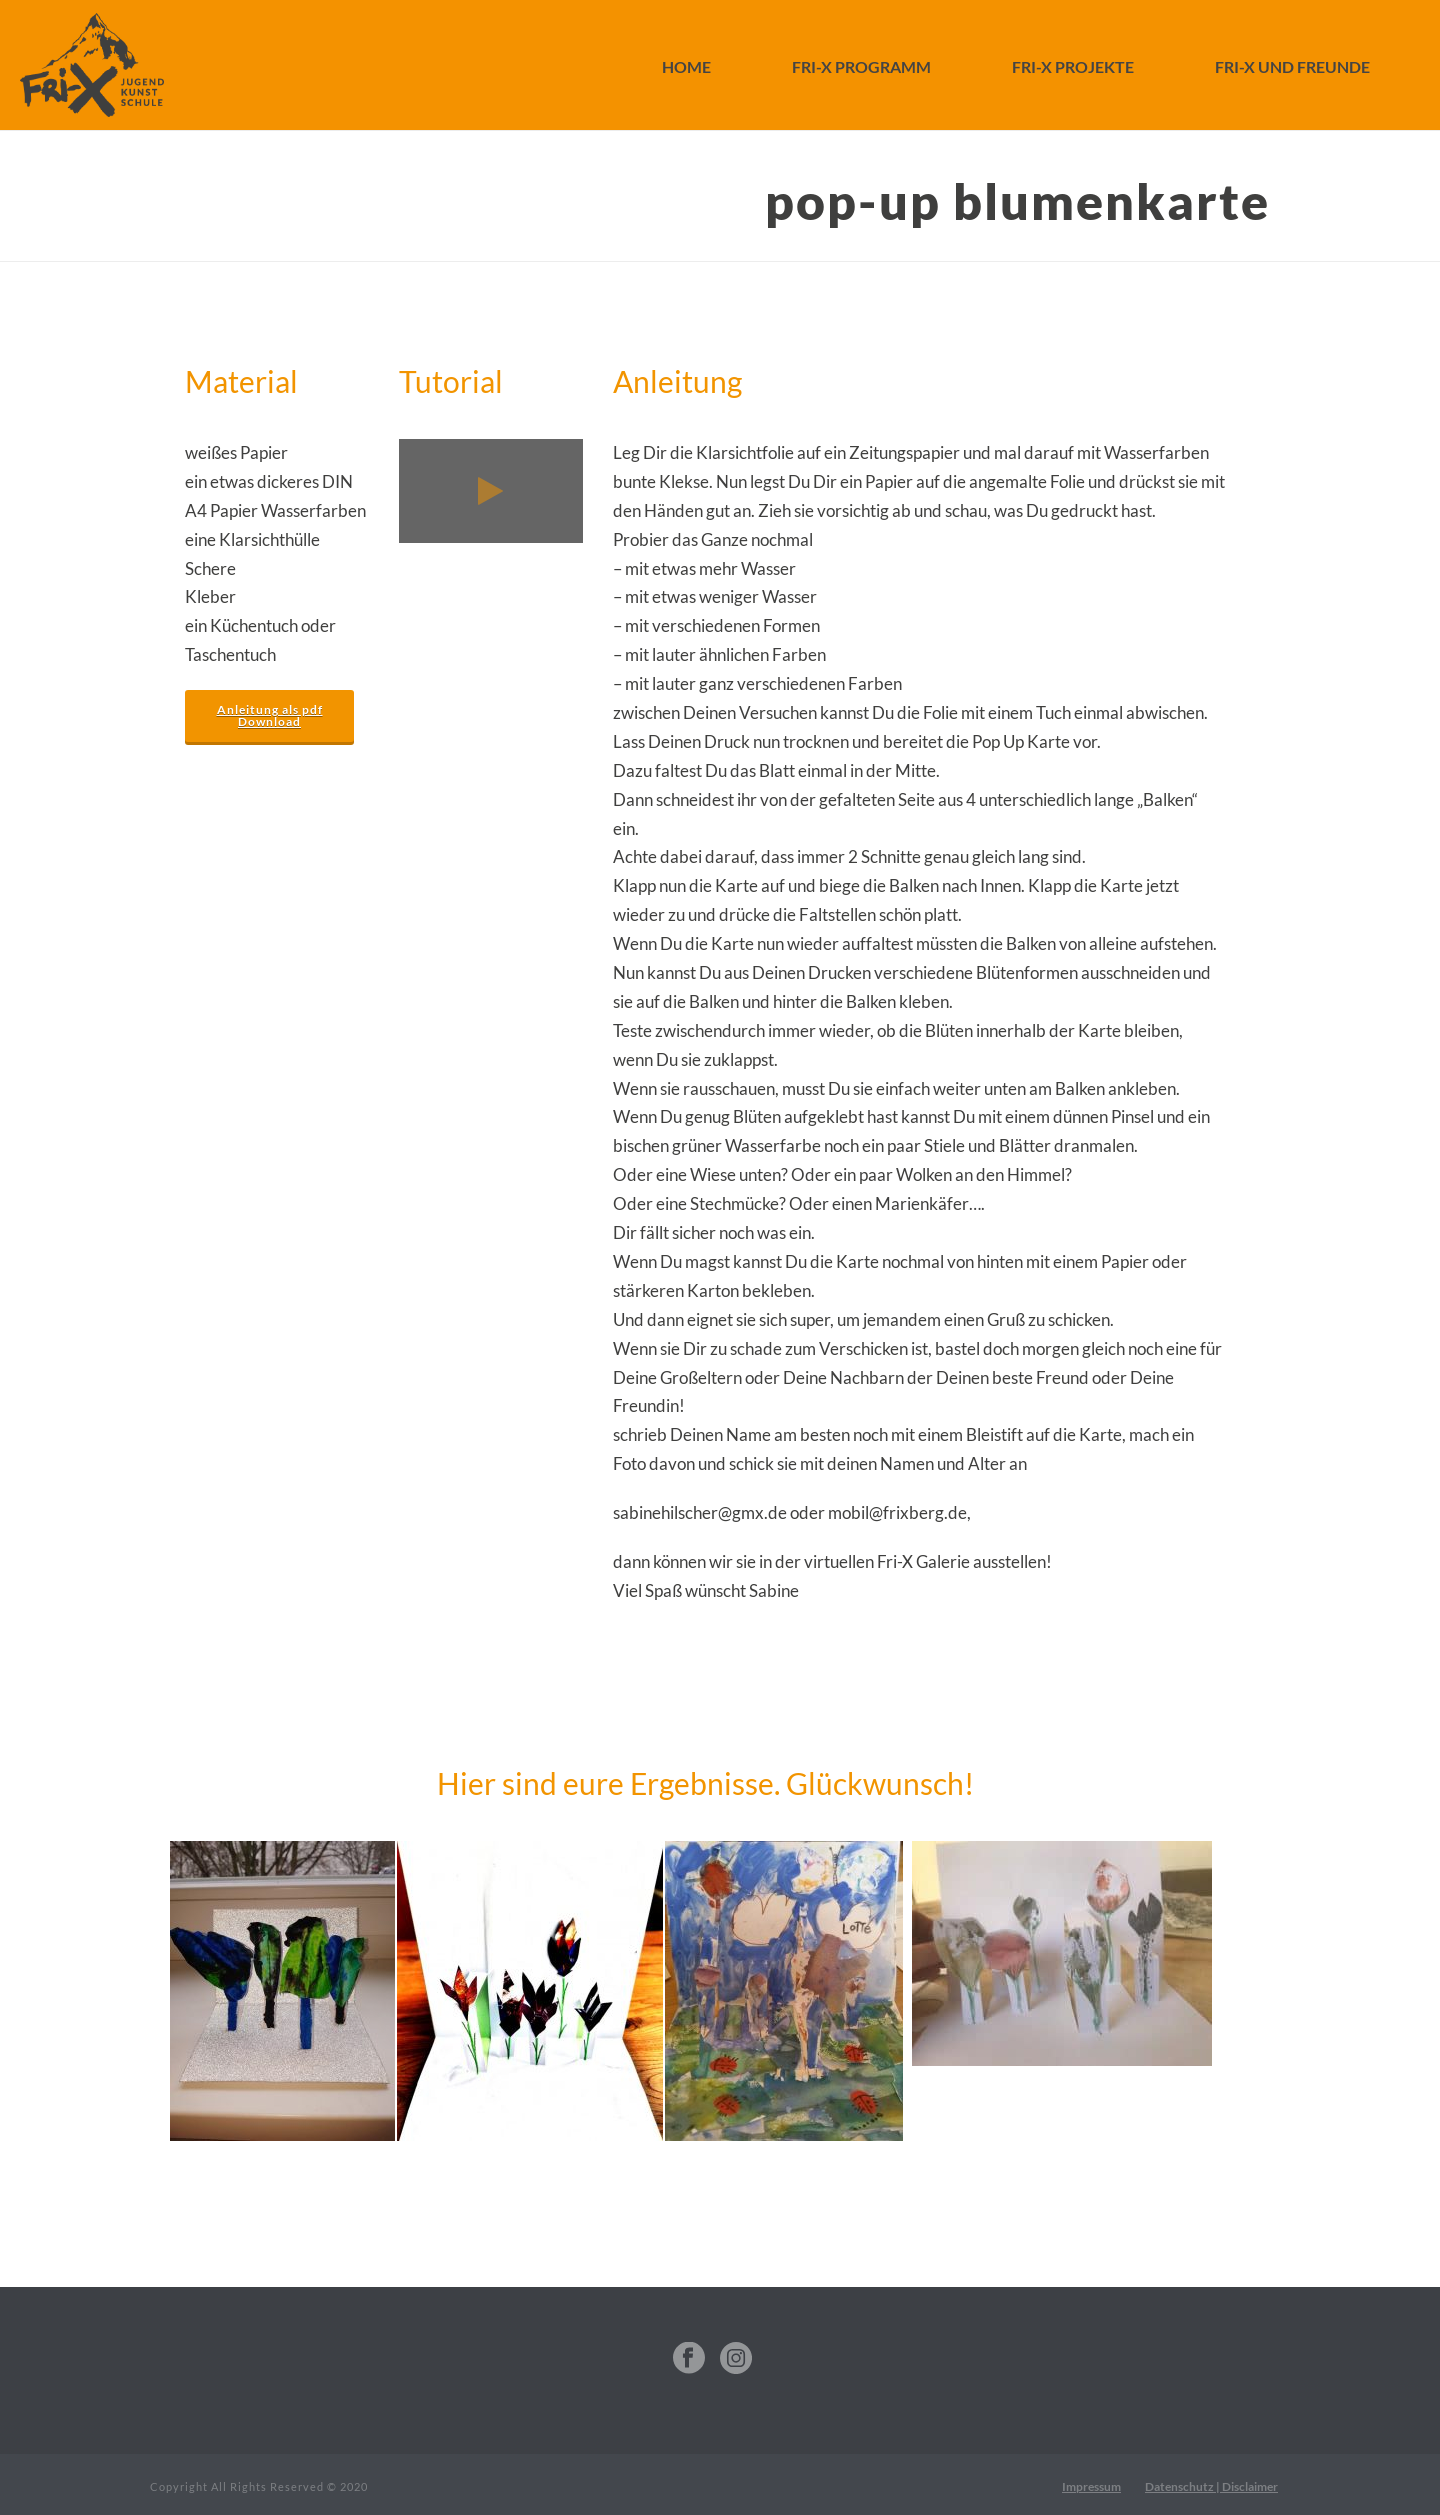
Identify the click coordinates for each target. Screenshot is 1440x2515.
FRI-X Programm (861, 66)
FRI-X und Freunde (1292, 66)
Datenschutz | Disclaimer (1211, 2486)
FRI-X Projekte (1073, 66)
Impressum (1091, 2486)
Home (686, 66)
